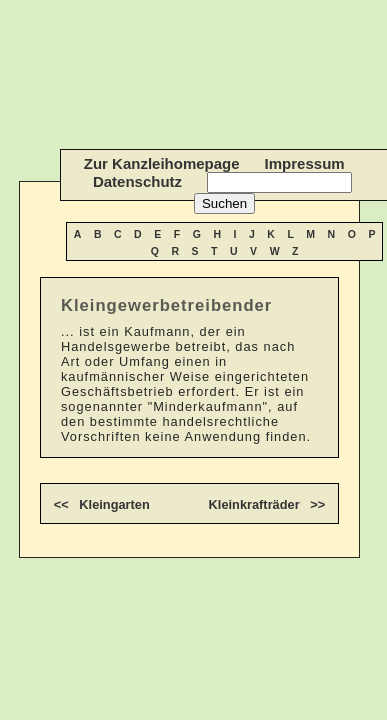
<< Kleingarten (102, 504)
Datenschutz (137, 181)
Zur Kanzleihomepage (162, 163)
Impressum (305, 163)
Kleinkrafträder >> (267, 504)
